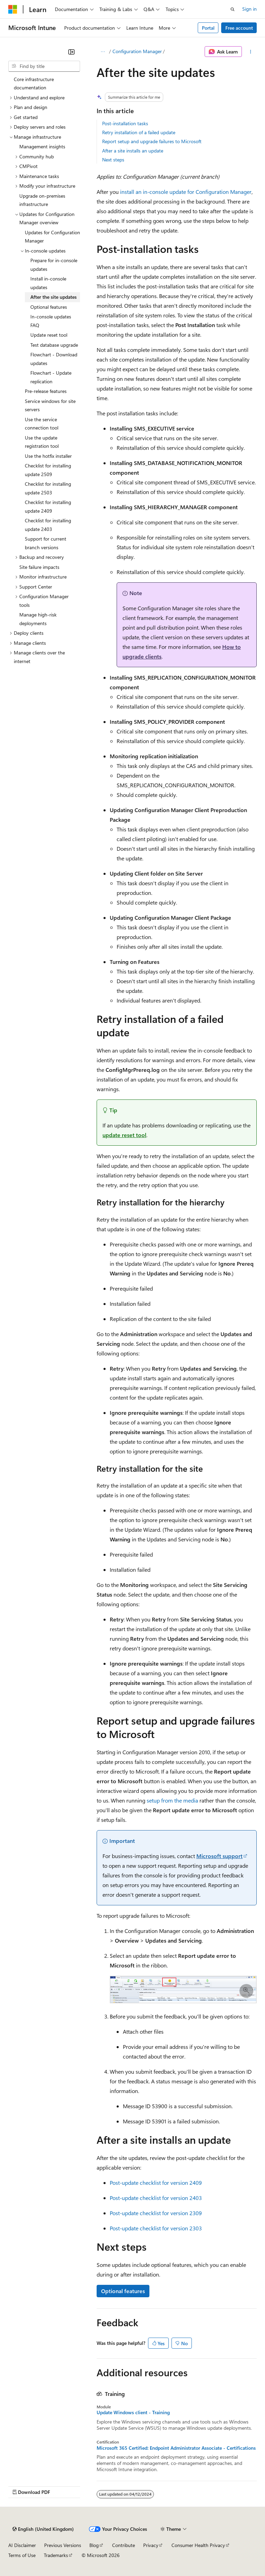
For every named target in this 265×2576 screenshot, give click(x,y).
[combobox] (44, 66)
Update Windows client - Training (133, 2412)
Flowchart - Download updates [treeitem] (53, 358)
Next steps (113, 159)
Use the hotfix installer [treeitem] (48, 456)
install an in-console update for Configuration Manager (186, 191)
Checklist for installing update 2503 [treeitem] (48, 488)
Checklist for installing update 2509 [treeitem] (48, 469)
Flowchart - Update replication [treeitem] (50, 377)
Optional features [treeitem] (48, 307)
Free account (239, 27)
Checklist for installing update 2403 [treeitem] (48, 524)
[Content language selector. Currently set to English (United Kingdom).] (43, 2529)
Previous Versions (62, 2545)
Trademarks (56, 2555)
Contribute (123, 2545)
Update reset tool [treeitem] (48, 335)
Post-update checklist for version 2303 (156, 2228)
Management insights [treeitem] (42, 146)
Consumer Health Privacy (198, 2545)
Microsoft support (219, 1855)
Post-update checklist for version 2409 (156, 2182)
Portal (208, 27)
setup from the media (172, 1800)
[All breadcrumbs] (103, 51)
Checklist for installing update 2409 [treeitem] (48, 506)
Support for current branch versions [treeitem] (45, 543)
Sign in (249, 9)
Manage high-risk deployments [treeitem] (38, 618)
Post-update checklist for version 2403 (156, 2197)
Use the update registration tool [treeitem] (42, 442)
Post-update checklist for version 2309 (156, 2213)
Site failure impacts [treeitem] (39, 567)
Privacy (150, 2545)
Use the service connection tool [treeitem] (41, 423)
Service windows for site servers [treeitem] (50, 405)
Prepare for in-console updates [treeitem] (53, 264)
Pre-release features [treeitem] (46, 391)
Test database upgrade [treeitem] (54, 345)
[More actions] (251, 51)
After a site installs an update (132, 150)
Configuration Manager (137, 51)
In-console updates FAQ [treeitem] (50, 320)
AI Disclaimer (22, 2545)
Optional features (123, 2290)
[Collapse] (71, 52)
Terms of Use (22, 2555)
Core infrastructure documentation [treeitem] (34, 83)
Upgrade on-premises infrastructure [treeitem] (42, 200)
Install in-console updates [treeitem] (48, 282)
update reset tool (124, 1134)
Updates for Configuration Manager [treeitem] (52, 236)
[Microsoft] (12, 9)
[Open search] (232, 9)
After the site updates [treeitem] (53, 297)
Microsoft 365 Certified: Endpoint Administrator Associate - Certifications (176, 2448)
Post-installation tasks (125, 123)
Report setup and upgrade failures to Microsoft (152, 141)
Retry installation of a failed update (138, 132)
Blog (94, 2545)
